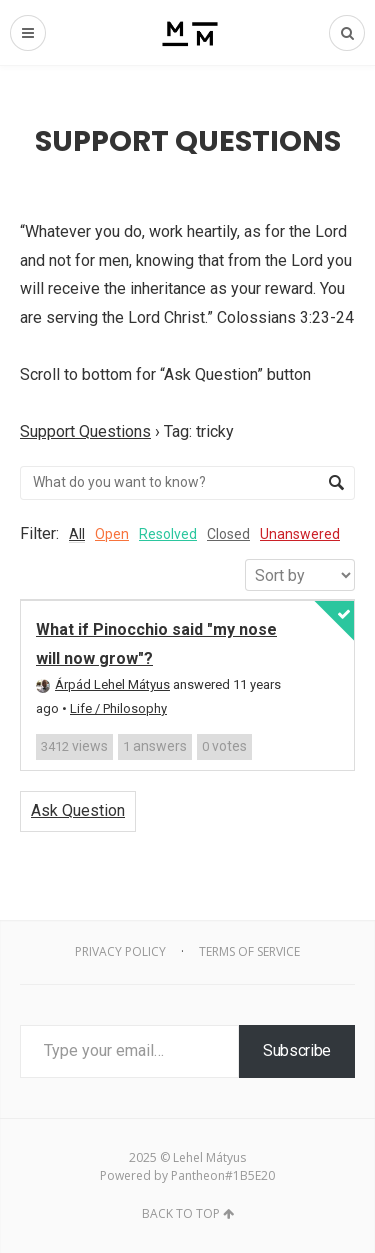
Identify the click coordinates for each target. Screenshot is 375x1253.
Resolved (168, 534)
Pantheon (198, 1175)
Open (112, 534)
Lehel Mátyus (209, 1157)
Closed (228, 534)
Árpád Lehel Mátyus (103, 684)
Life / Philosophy (118, 708)
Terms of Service (249, 951)
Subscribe (297, 1050)
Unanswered (300, 534)
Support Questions (85, 431)
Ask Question (78, 810)
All (77, 534)
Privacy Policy (120, 951)
